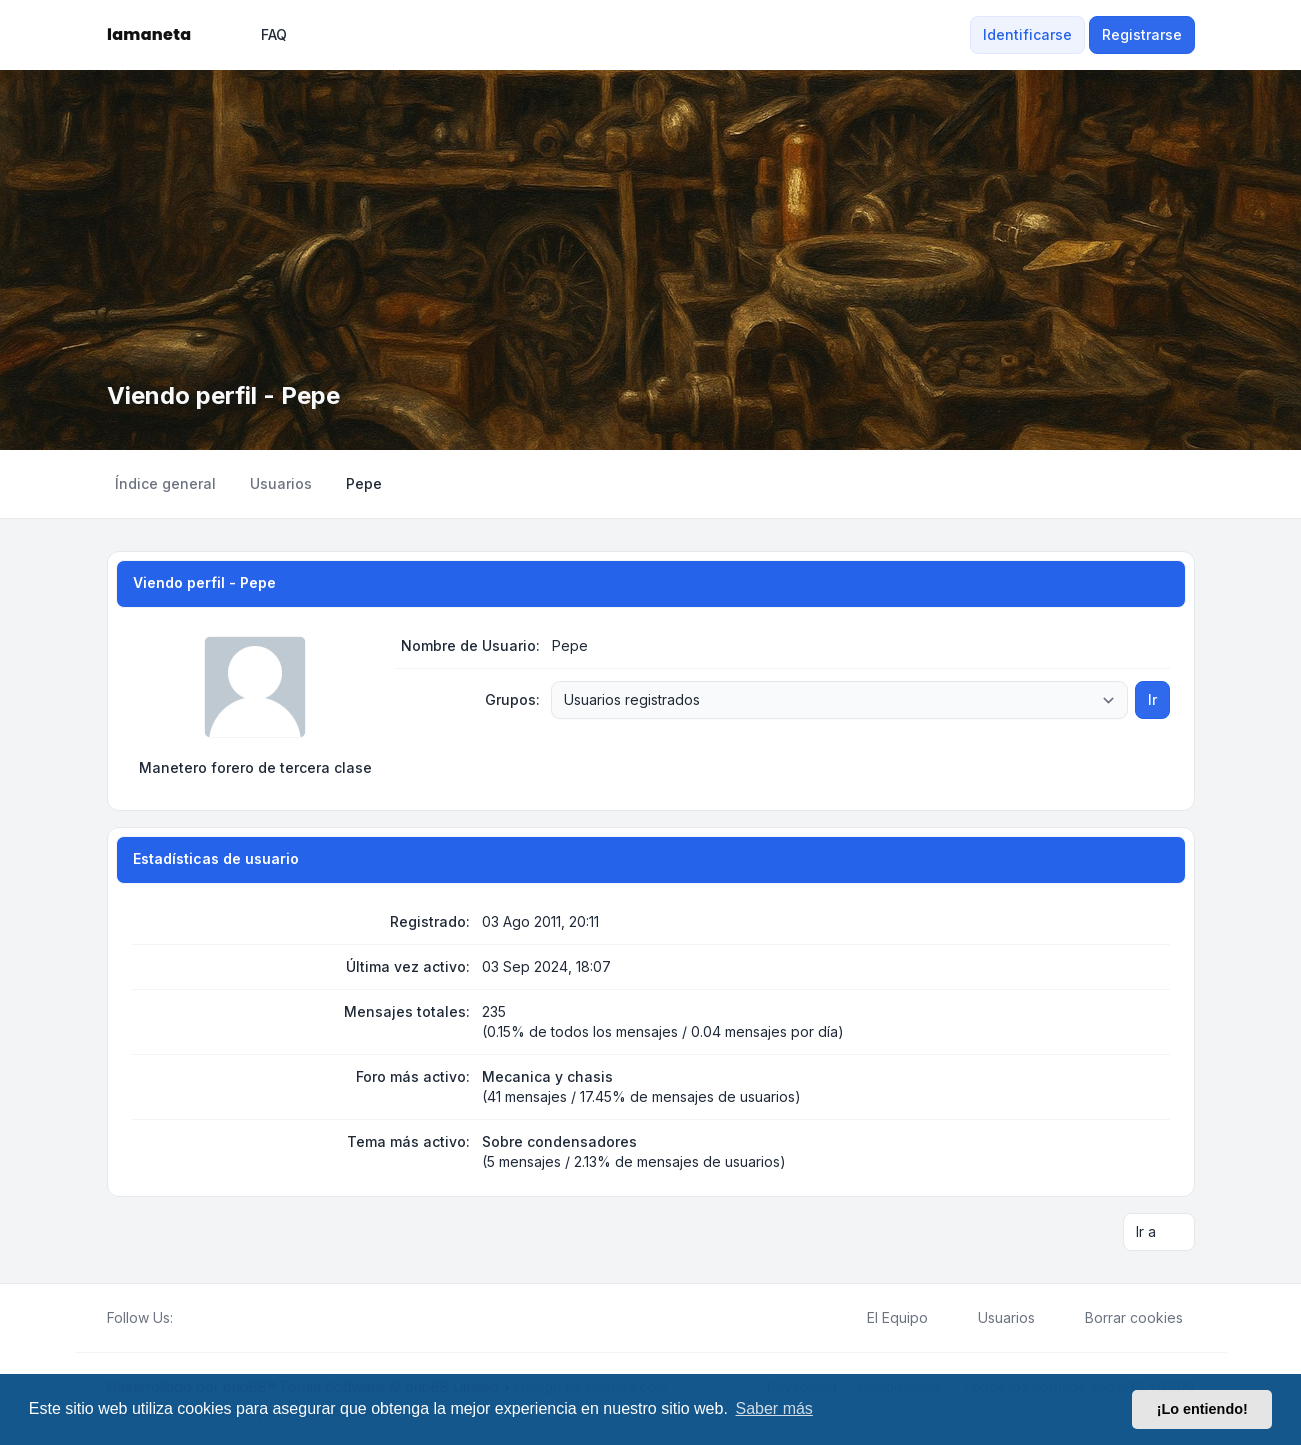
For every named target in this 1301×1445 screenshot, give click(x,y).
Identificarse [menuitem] (1027, 34)
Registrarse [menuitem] (1142, 34)
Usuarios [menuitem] (993, 1318)
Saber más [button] (774, 1408)
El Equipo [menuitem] (884, 1318)
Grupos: (512, 699)
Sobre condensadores (559, 1141)
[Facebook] (185, 1318)
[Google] (233, 1318)
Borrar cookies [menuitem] (1121, 1318)
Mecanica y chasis (547, 1076)
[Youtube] (217, 1318)
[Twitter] (201, 1318)
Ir (1152, 699)
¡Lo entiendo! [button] (1202, 1409)
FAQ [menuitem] (261, 35)
